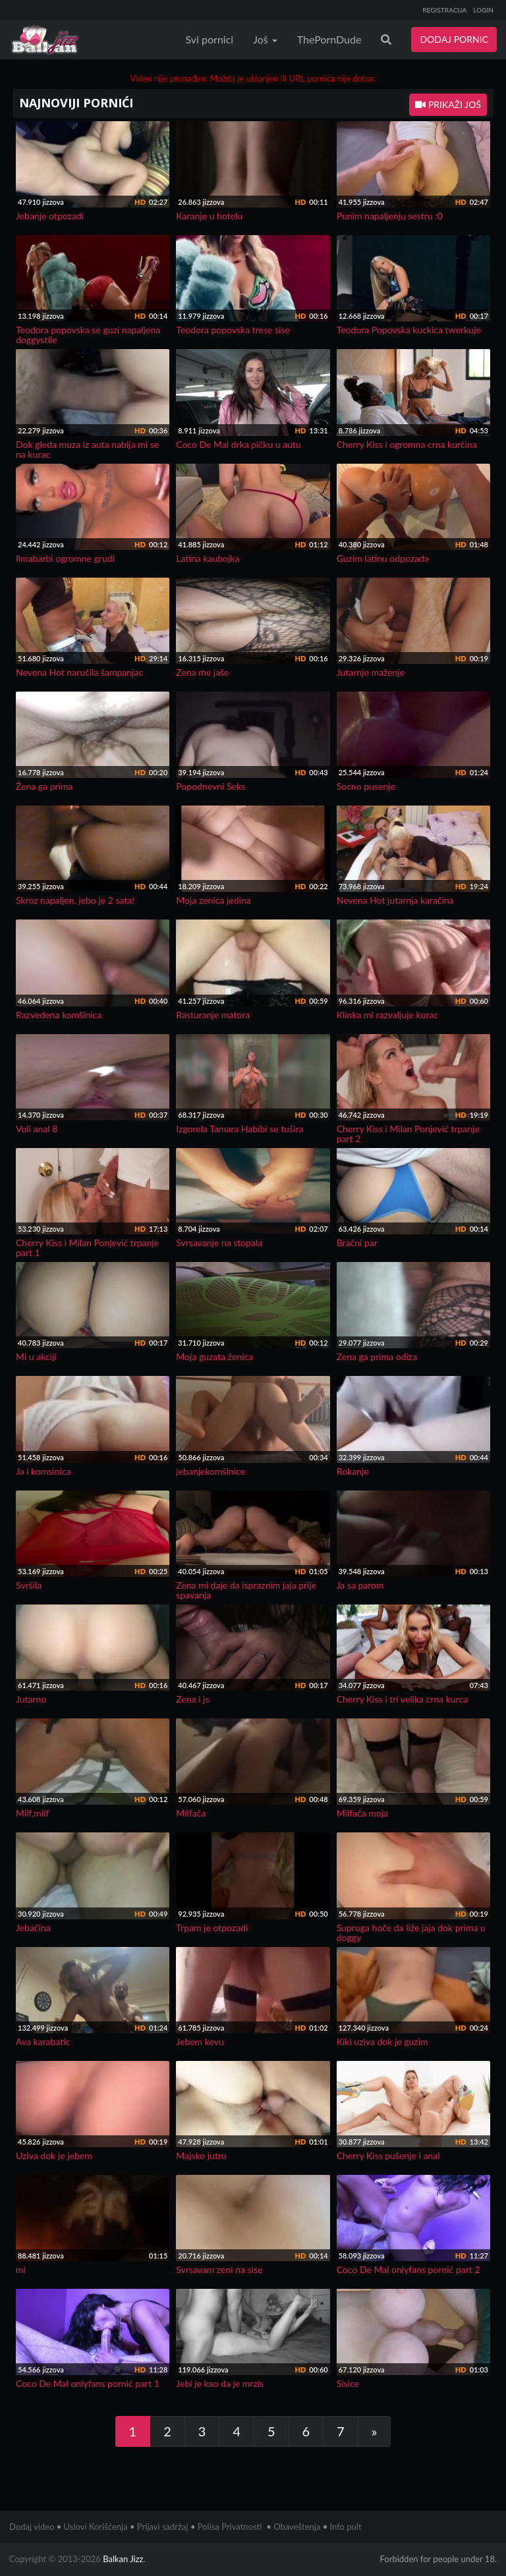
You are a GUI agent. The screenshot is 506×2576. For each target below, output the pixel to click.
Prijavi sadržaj (162, 2526)
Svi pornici (210, 39)
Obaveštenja (296, 2526)
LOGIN (483, 10)
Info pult (346, 2526)
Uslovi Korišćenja (96, 2526)
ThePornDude (329, 39)
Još (265, 39)
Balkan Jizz (123, 2559)
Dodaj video (31, 2526)
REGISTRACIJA (444, 10)
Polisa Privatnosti (230, 2526)
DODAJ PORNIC (454, 39)
